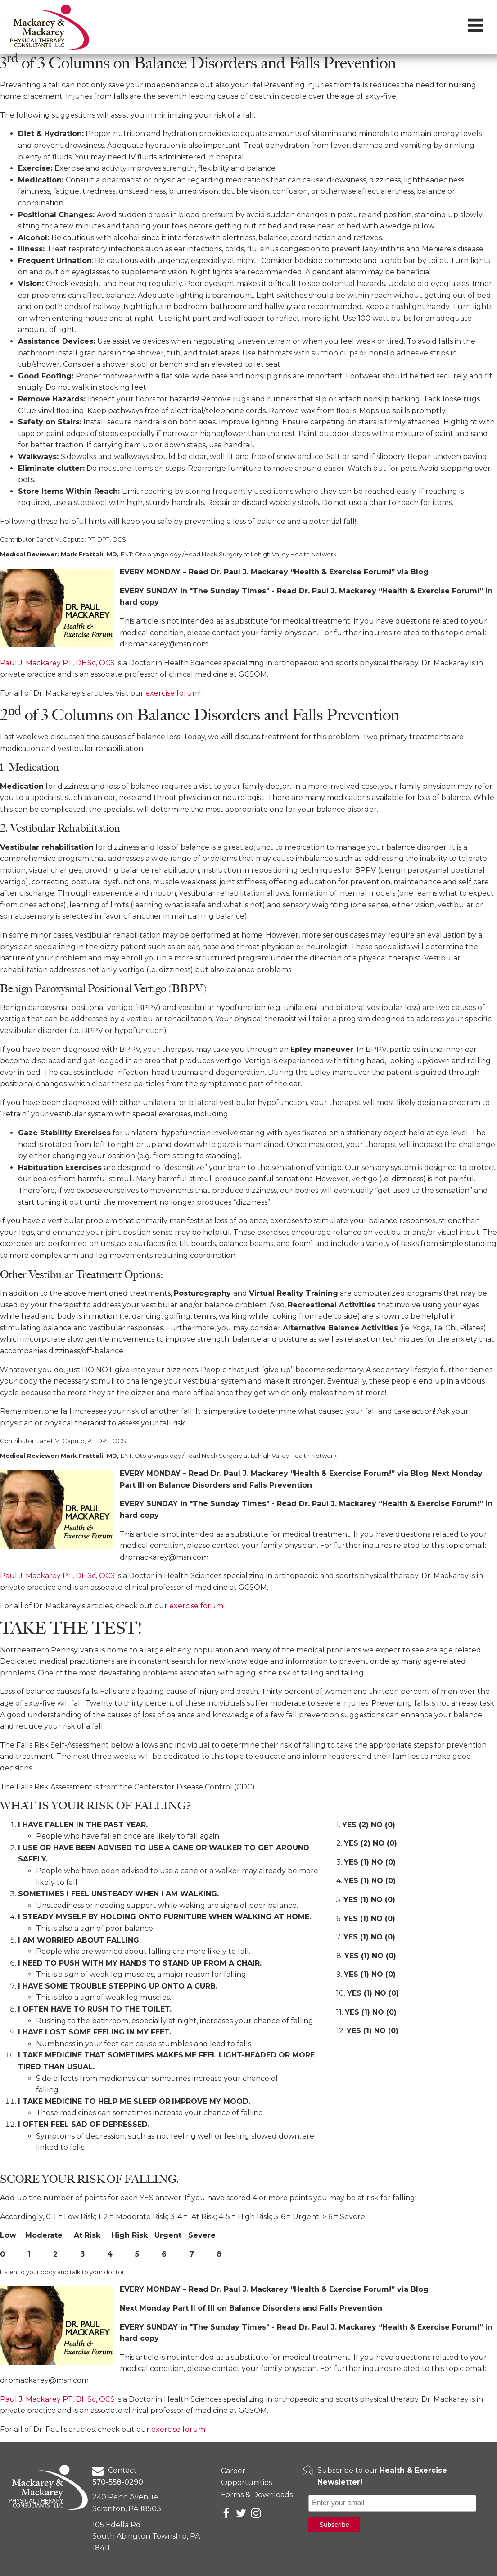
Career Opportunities (246, 2477)
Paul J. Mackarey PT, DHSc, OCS (58, 663)
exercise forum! (173, 693)
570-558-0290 (117, 2482)
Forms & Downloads (257, 2494)
